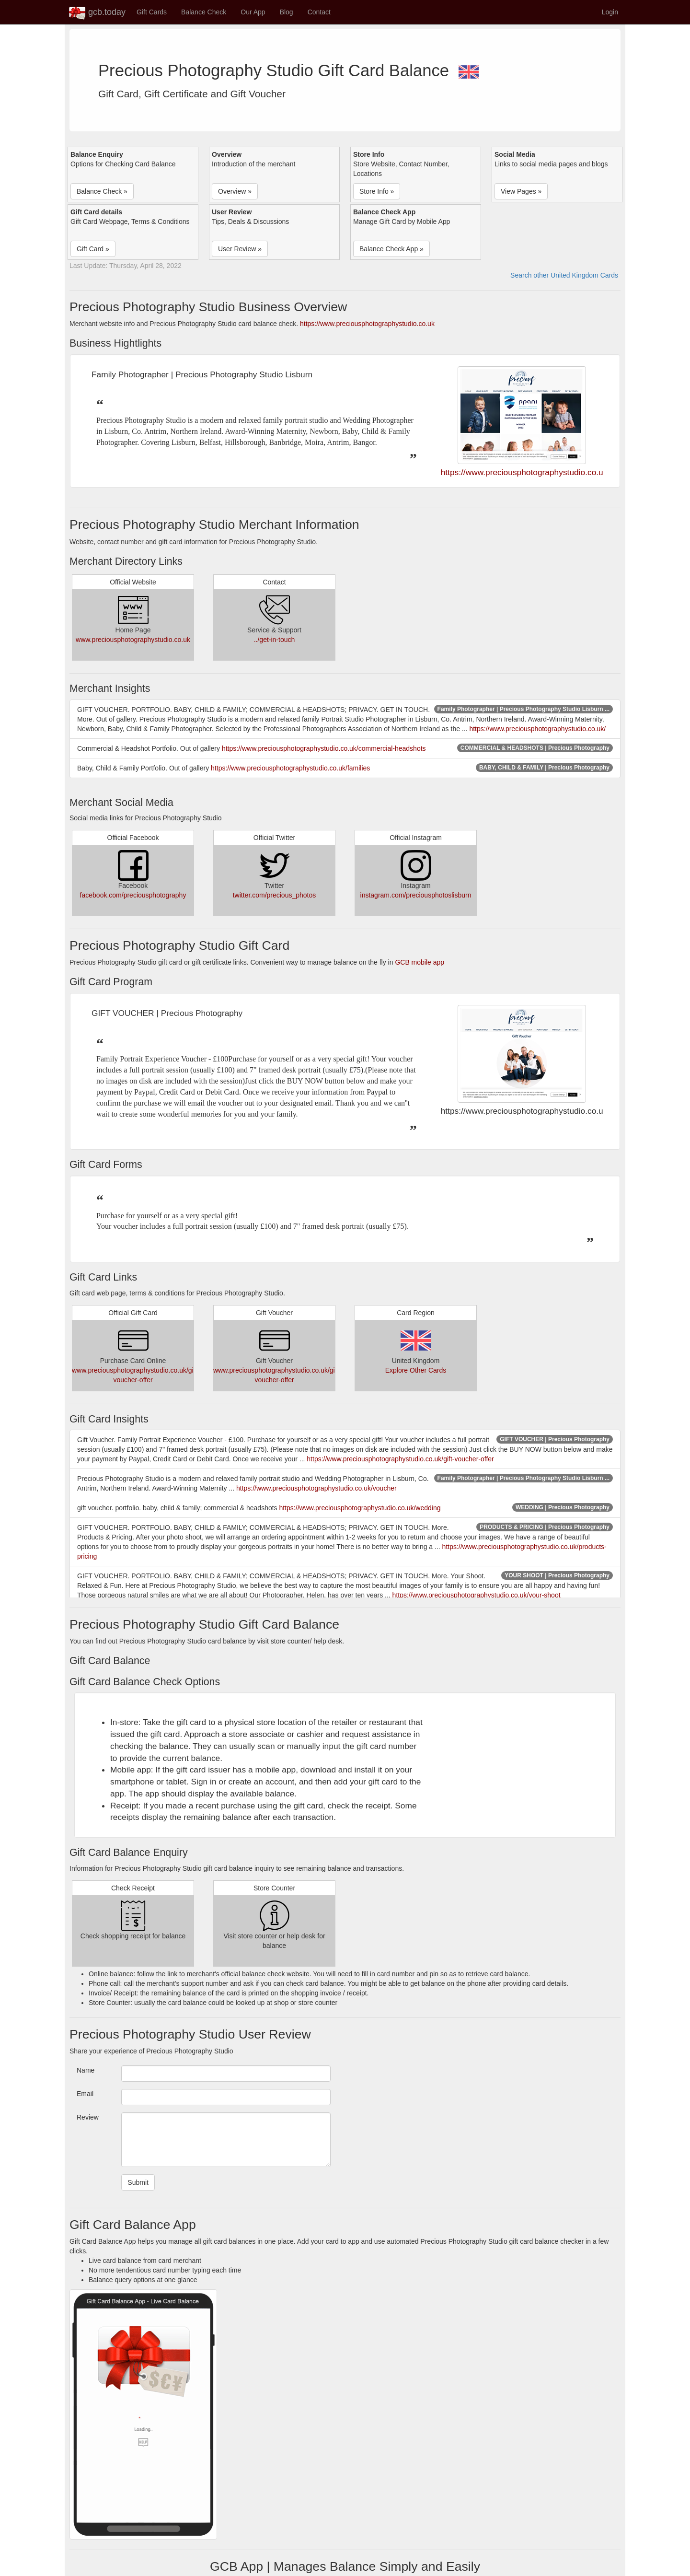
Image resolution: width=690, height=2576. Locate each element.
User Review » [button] (240, 249)
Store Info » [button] (376, 191)
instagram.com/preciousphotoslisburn (416, 895)
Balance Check (203, 12)
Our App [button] (253, 12)
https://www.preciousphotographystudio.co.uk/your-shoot (476, 1595)
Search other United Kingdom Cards (564, 275)
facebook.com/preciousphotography (133, 895)
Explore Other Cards (416, 1370)
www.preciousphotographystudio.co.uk (133, 639)
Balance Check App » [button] (391, 249)
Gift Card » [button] (93, 249)
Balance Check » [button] (102, 191)
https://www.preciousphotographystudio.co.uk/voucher (316, 1488)
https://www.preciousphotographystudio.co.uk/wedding (360, 1508)
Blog (286, 12)
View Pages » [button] (521, 191)
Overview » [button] (235, 191)
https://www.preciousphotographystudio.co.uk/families (290, 768)
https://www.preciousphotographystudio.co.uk (367, 323)
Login (610, 12)
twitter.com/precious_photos (274, 895)
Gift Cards (152, 12)
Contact (319, 12)
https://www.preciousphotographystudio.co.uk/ (537, 729)
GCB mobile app (419, 962)
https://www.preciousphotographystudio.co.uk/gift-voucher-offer (400, 1459)
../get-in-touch (274, 639)
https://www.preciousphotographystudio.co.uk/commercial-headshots (324, 748)
